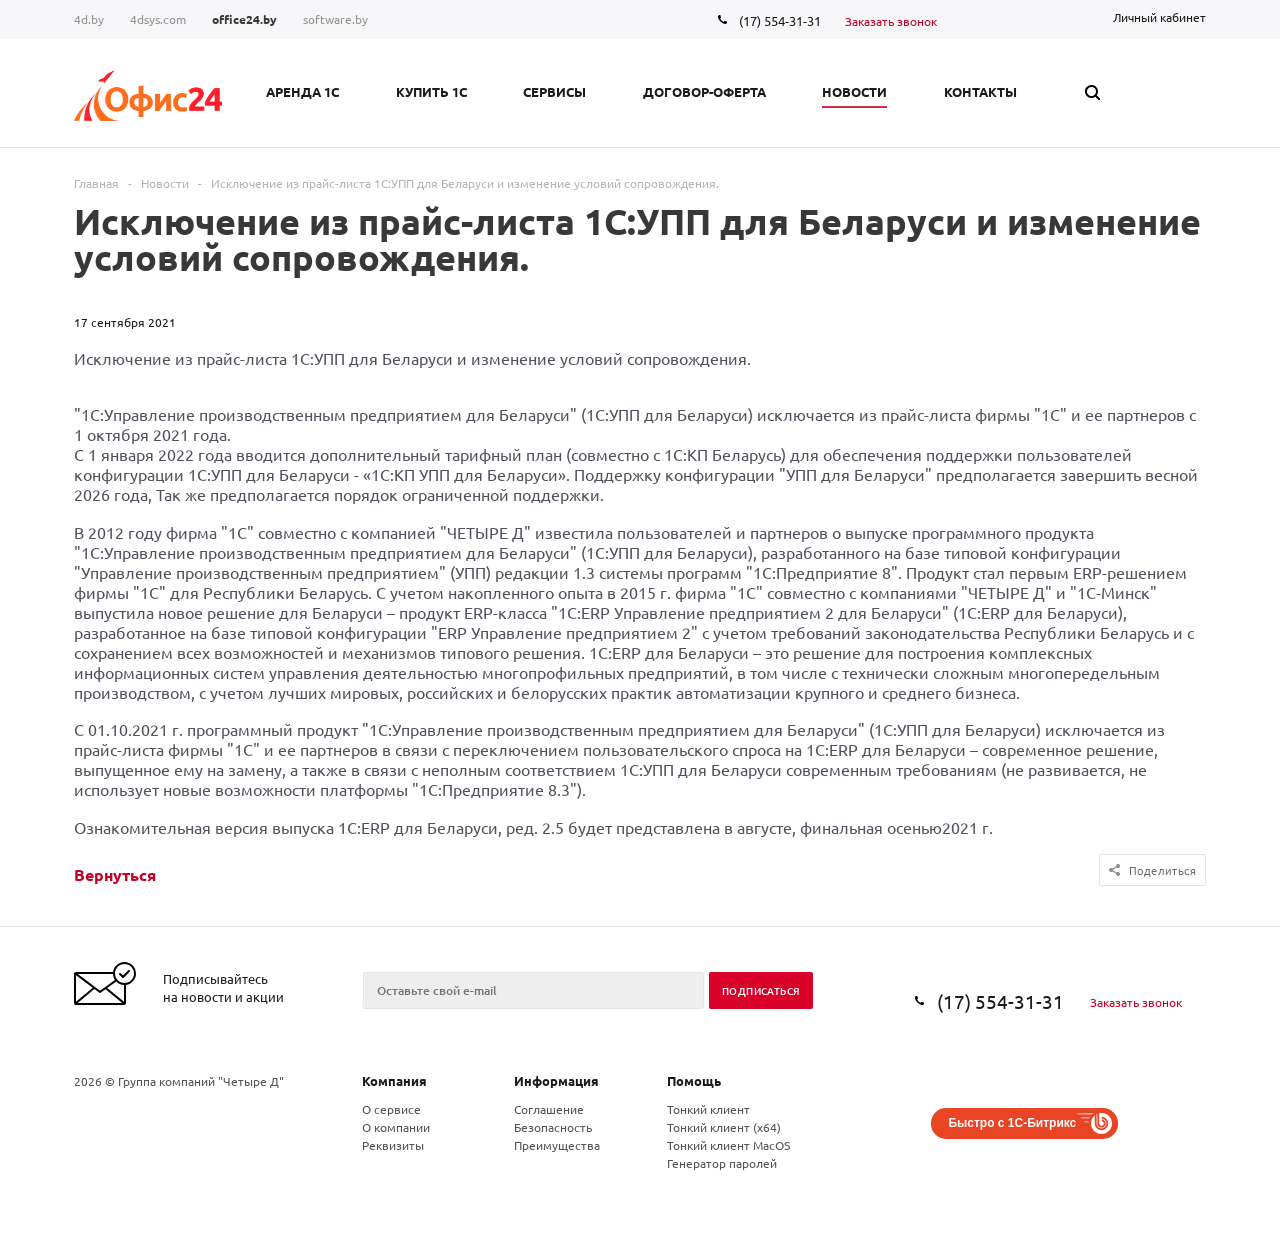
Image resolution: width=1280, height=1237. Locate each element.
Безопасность (553, 1127)
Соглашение (549, 1109)
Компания (394, 1080)
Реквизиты (393, 1145)
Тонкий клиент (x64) (724, 1127)
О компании (396, 1127)
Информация (556, 1080)
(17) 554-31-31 (780, 20)
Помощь (694, 1080)
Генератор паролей (722, 1163)
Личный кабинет (1159, 17)
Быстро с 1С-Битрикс (1012, 1123)
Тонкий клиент (708, 1109)
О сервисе (391, 1109)
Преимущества (557, 1145)
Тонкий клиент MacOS (728, 1145)
